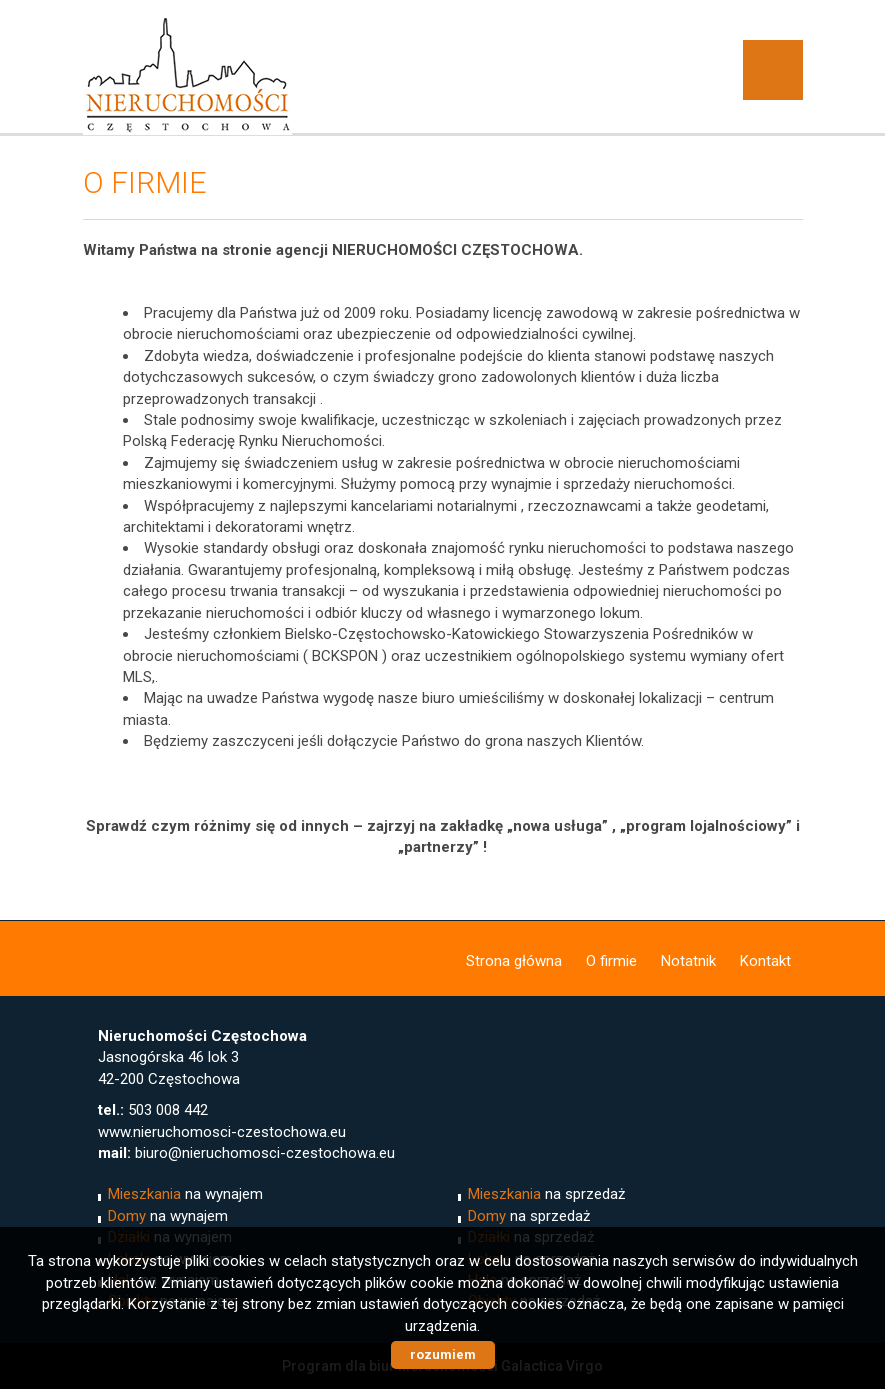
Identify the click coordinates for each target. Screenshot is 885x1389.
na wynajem (185, 1194)
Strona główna (514, 961)
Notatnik (688, 961)
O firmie (611, 961)
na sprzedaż (546, 1194)
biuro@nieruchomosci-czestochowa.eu (265, 1153)
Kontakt (765, 961)
